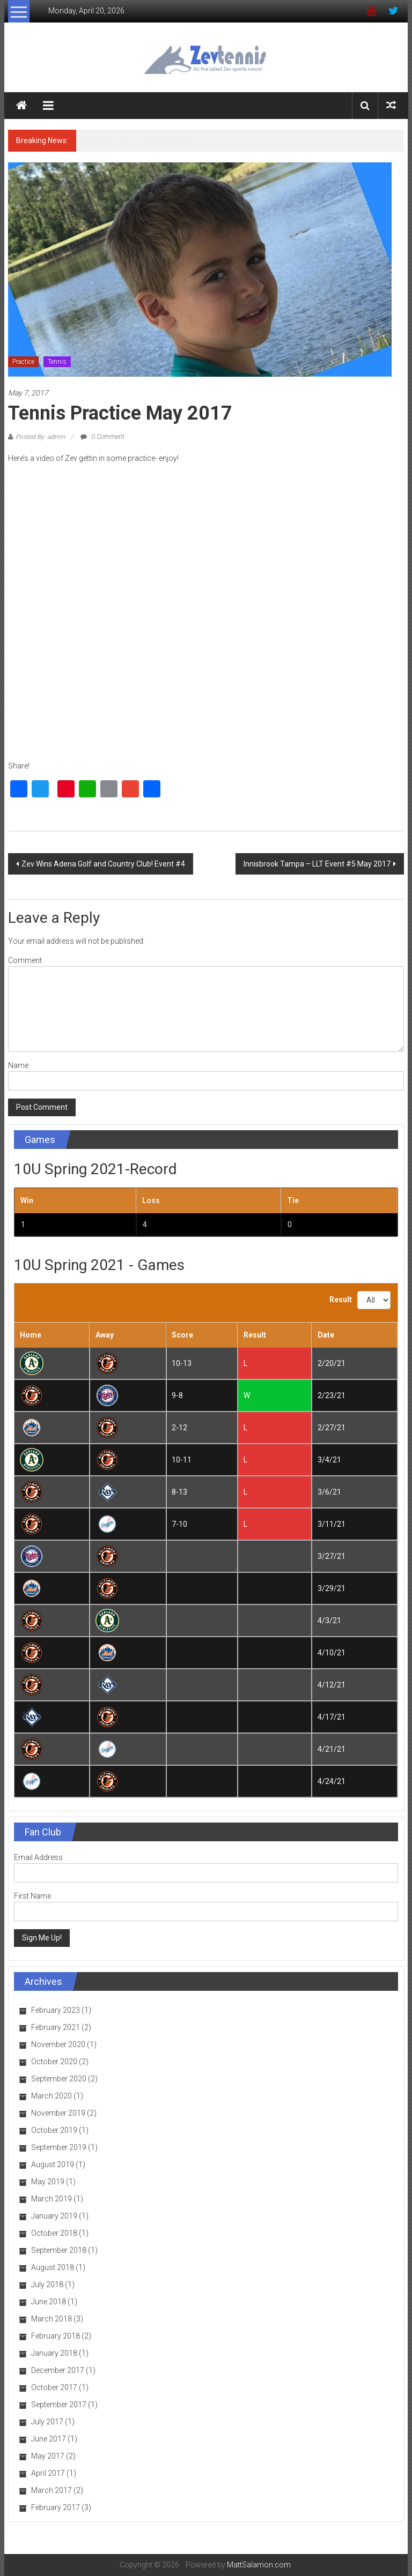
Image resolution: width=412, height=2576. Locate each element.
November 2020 (58, 2044)
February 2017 (55, 2507)
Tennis (57, 361)
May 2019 (47, 2181)
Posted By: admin (40, 436)
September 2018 (58, 2250)
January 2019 (54, 2216)
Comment (25, 960)
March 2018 (51, 2318)
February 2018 (55, 2336)
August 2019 (52, 2164)
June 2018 (48, 2301)
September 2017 (58, 2404)
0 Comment (102, 436)
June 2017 (48, 2439)
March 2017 (51, 2490)
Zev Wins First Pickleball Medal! (135, 140)
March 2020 (51, 2096)
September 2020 (58, 2078)
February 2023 (55, 2010)
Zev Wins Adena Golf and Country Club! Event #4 (103, 864)
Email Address (38, 1857)
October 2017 (54, 2387)
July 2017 (47, 2421)
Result (340, 1299)
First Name (32, 1896)
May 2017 (47, 2456)
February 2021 (55, 2027)
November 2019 (58, 2113)
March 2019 (51, 2198)
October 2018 (54, 2233)
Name (18, 1065)
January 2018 (54, 2353)
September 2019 (58, 2147)
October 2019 (54, 2130)
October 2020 (54, 2061)
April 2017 (48, 2473)
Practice (23, 361)
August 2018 (52, 2267)
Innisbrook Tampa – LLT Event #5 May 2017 (317, 864)
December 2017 (57, 2370)
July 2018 (47, 2284)
